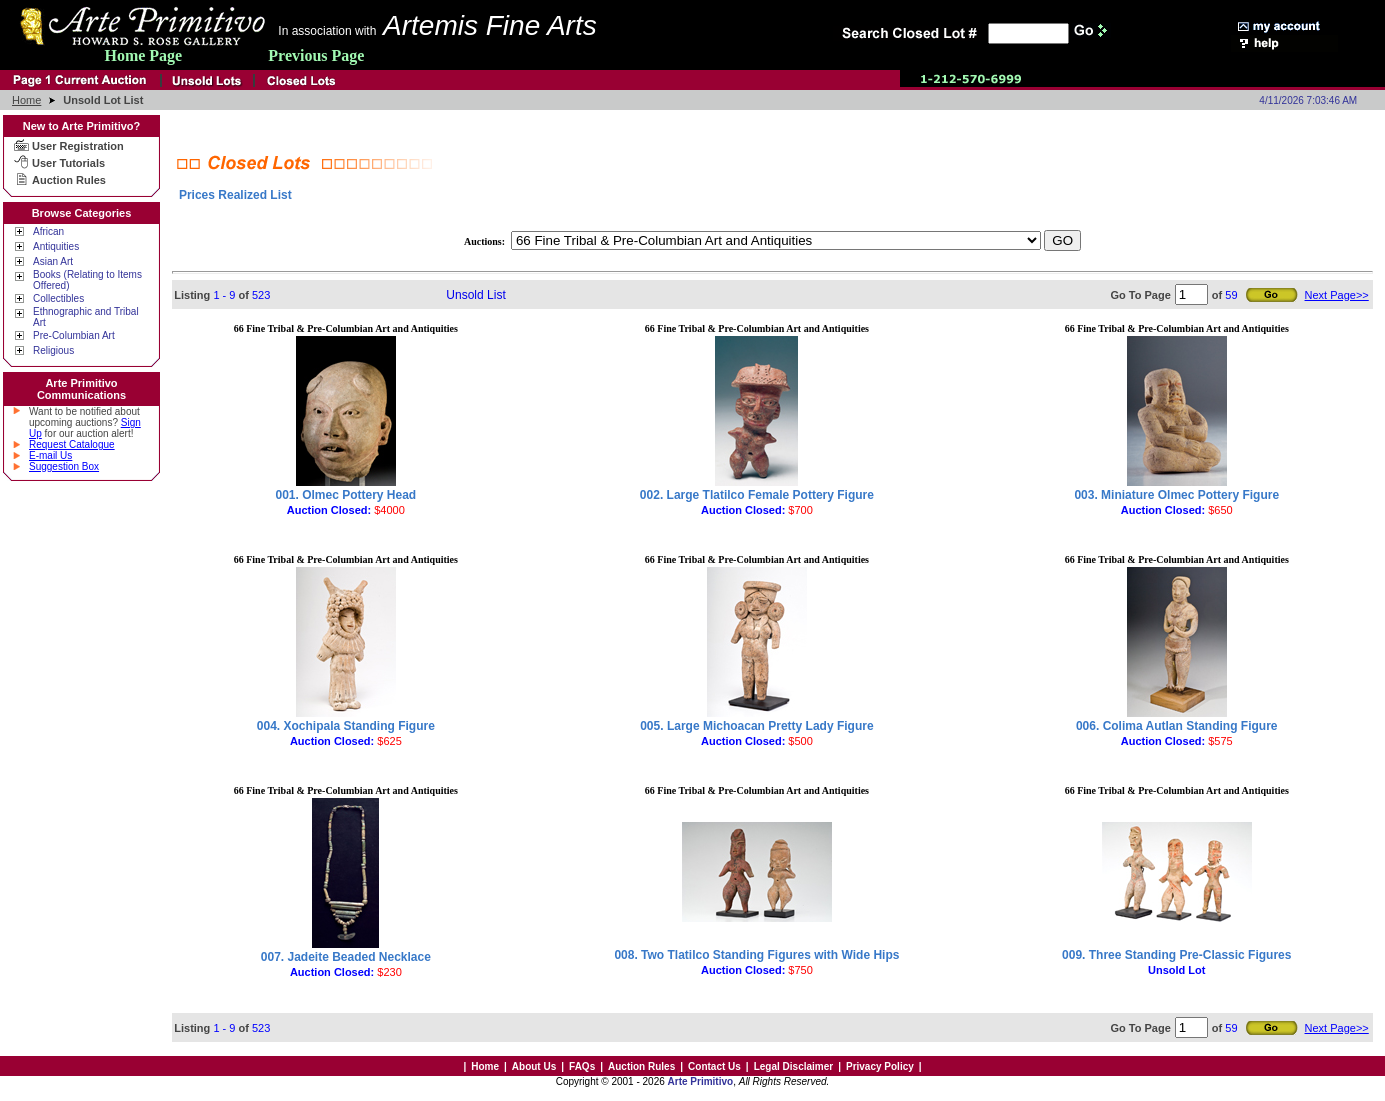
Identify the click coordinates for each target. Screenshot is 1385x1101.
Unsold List (475, 295)
